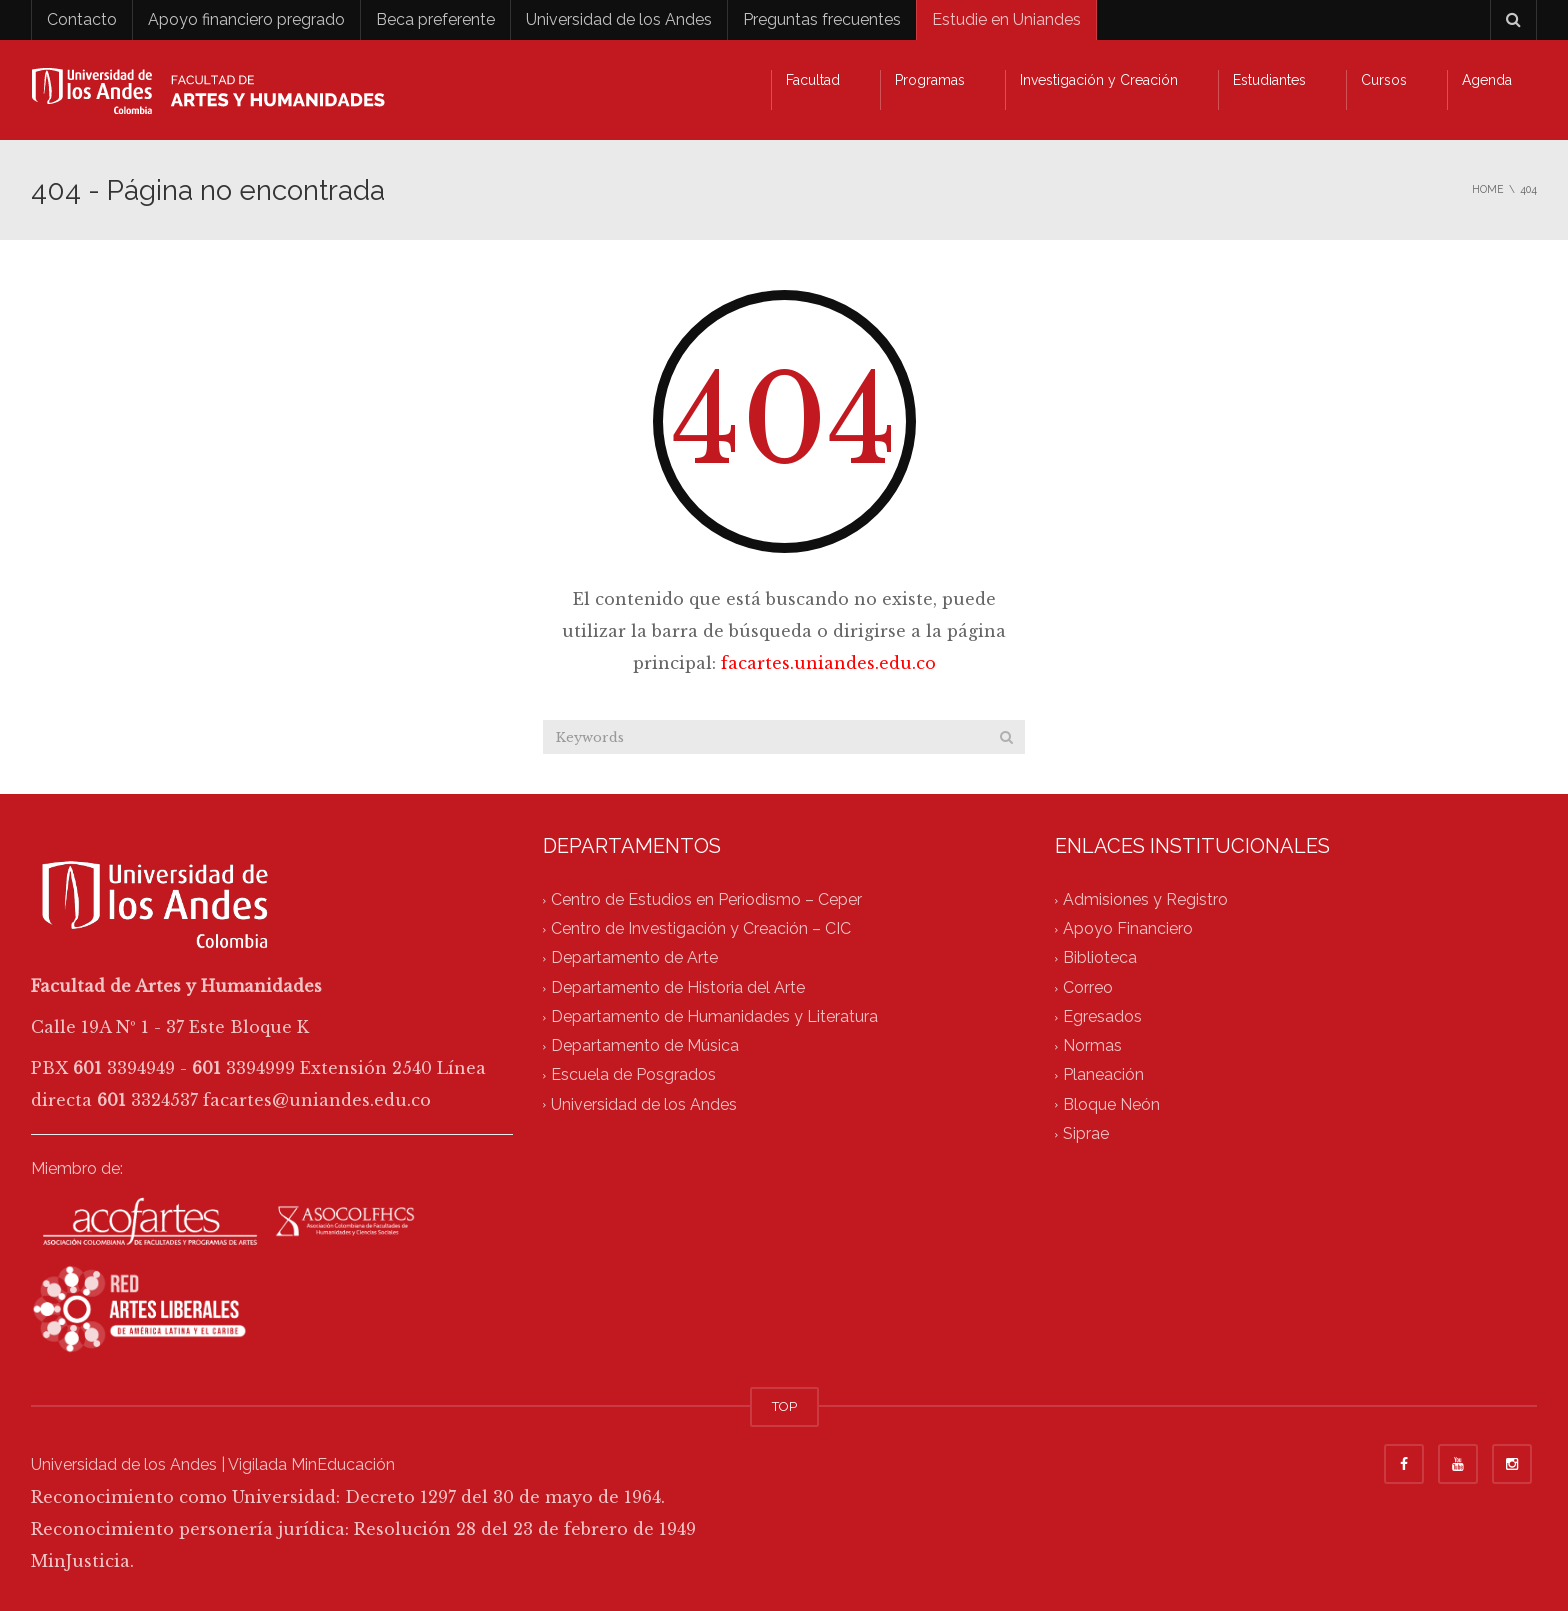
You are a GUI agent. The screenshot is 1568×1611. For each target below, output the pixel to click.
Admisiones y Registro (1145, 899)
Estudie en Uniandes (1006, 19)
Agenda (1487, 80)
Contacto (82, 19)
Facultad (813, 80)
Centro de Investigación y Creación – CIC (701, 929)
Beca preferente (435, 19)
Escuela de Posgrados (633, 1075)
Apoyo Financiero (1128, 929)
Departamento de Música (645, 1046)
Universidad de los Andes (619, 19)
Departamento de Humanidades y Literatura (714, 1016)
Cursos (1384, 80)
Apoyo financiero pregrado (246, 19)
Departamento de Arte (634, 958)
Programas (930, 80)
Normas (1092, 1046)
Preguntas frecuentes (822, 19)
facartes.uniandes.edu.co (828, 663)
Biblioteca (1100, 958)
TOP (784, 1406)
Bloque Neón (1111, 1104)
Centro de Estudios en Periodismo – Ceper (706, 899)
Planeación (1103, 1075)
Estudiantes (1269, 80)
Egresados (1102, 1016)
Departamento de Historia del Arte (678, 987)
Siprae (1086, 1133)
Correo (1088, 987)
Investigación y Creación (1099, 80)
